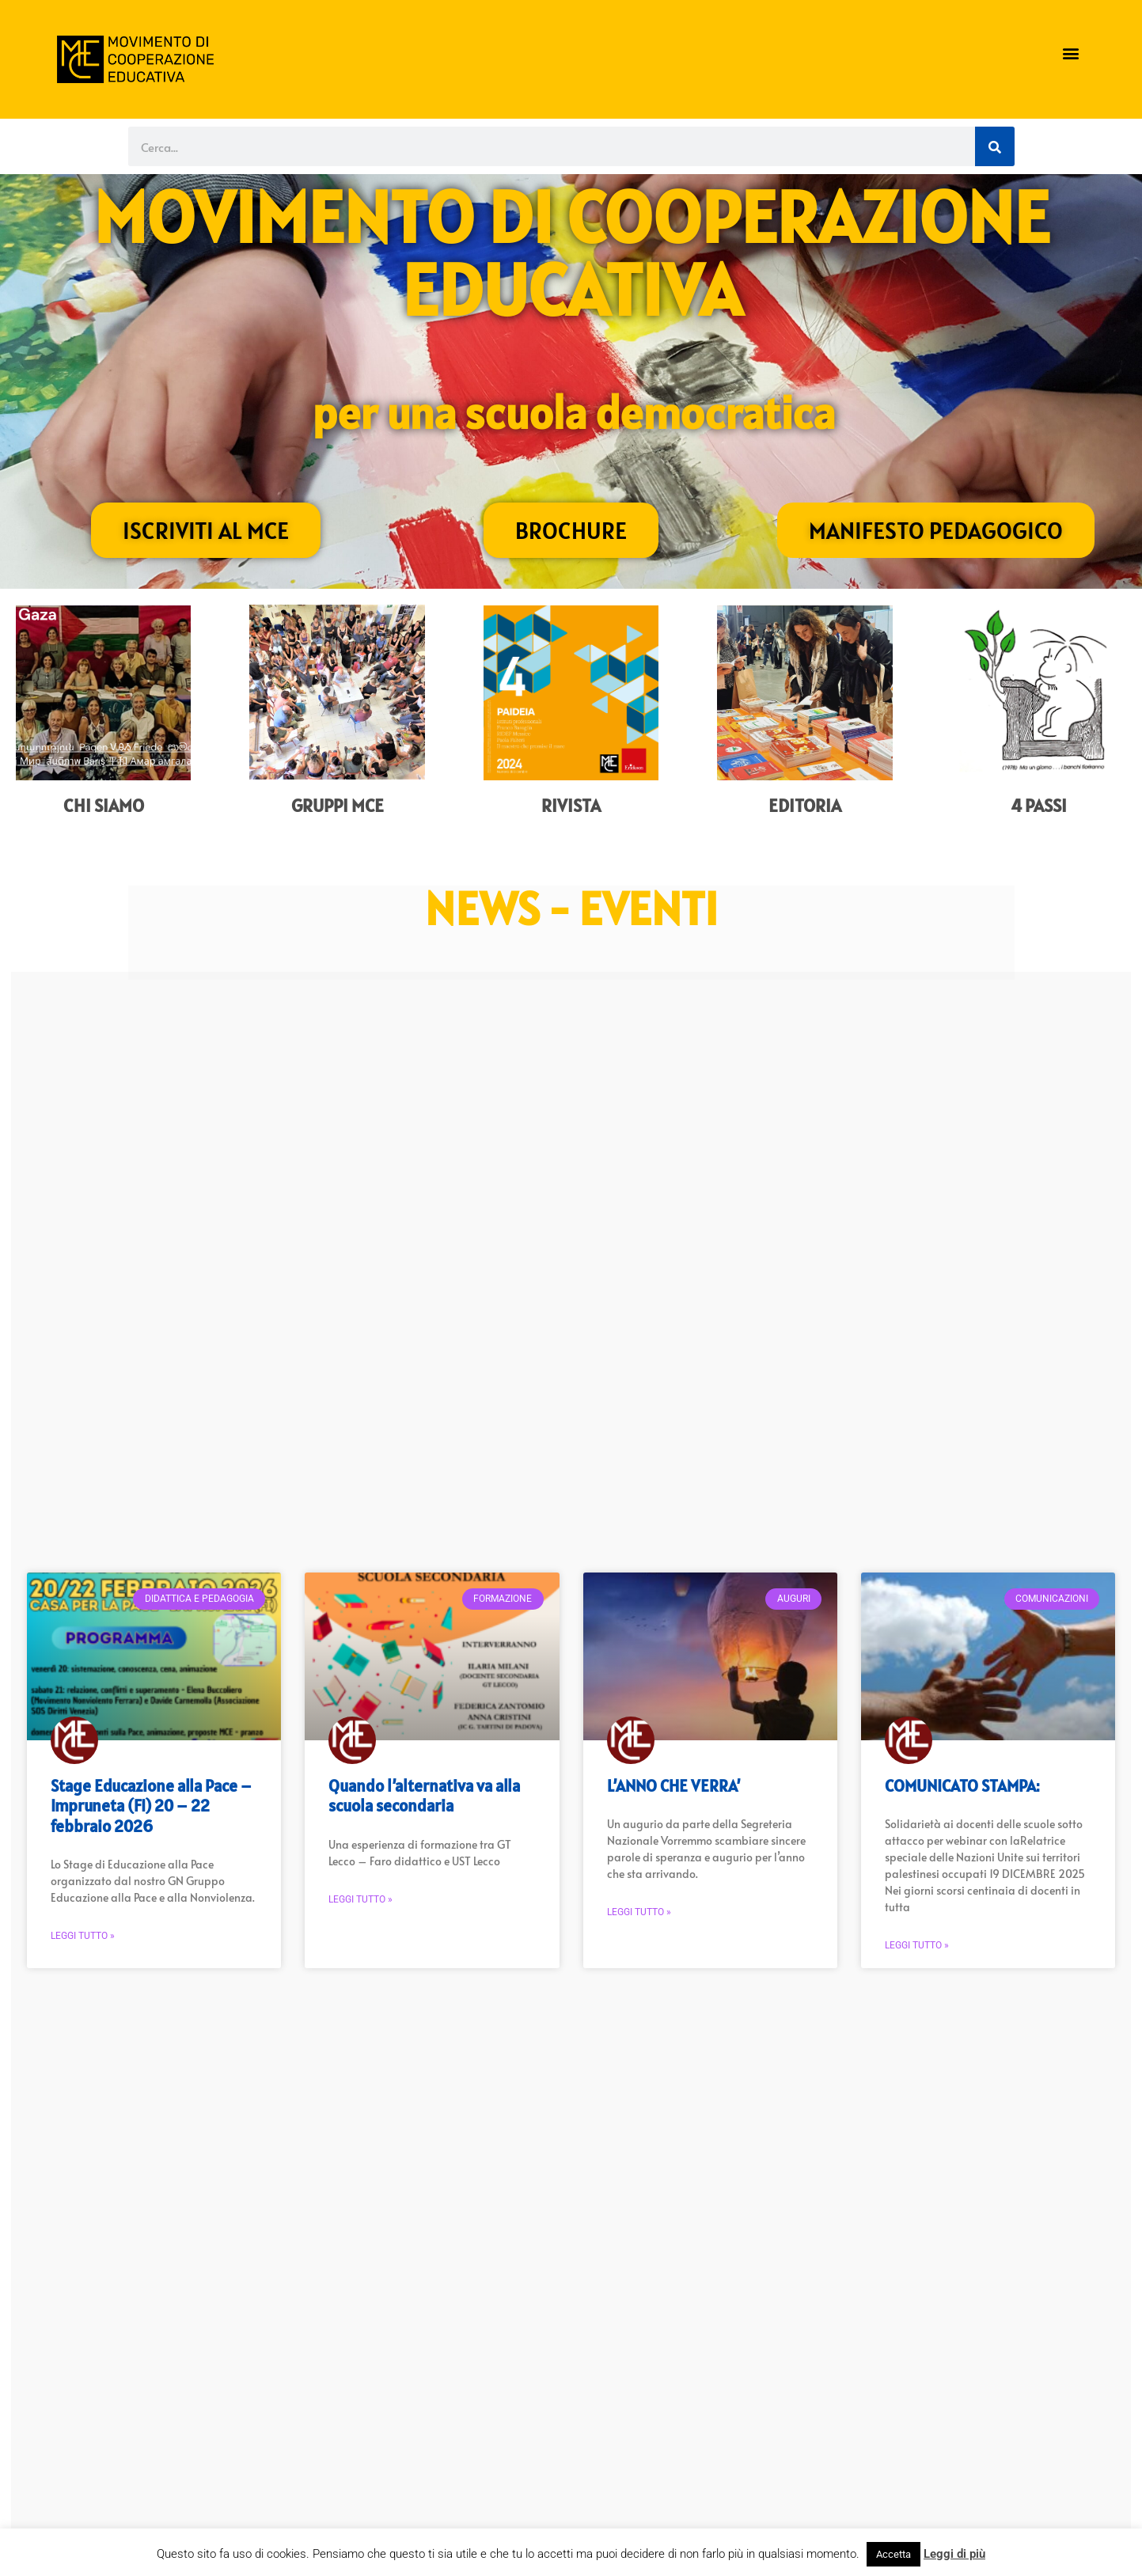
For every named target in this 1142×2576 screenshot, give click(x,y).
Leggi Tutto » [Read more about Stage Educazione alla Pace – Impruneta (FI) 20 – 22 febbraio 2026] (83, 1935)
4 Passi (1039, 805)
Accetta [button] (893, 2554)
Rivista (571, 805)
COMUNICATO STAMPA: (962, 1785)
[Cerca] (995, 146)
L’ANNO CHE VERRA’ (673, 1785)
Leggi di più (954, 2554)
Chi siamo (103, 805)
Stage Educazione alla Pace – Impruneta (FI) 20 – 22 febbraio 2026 (151, 1805)
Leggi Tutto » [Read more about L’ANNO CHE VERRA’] (639, 1912)
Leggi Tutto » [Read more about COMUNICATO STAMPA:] (917, 1945)
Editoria (804, 805)
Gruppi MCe (337, 805)
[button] (1070, 53)
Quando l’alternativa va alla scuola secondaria (424, 1795)
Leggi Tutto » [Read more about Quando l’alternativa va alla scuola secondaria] (360, 1899)
